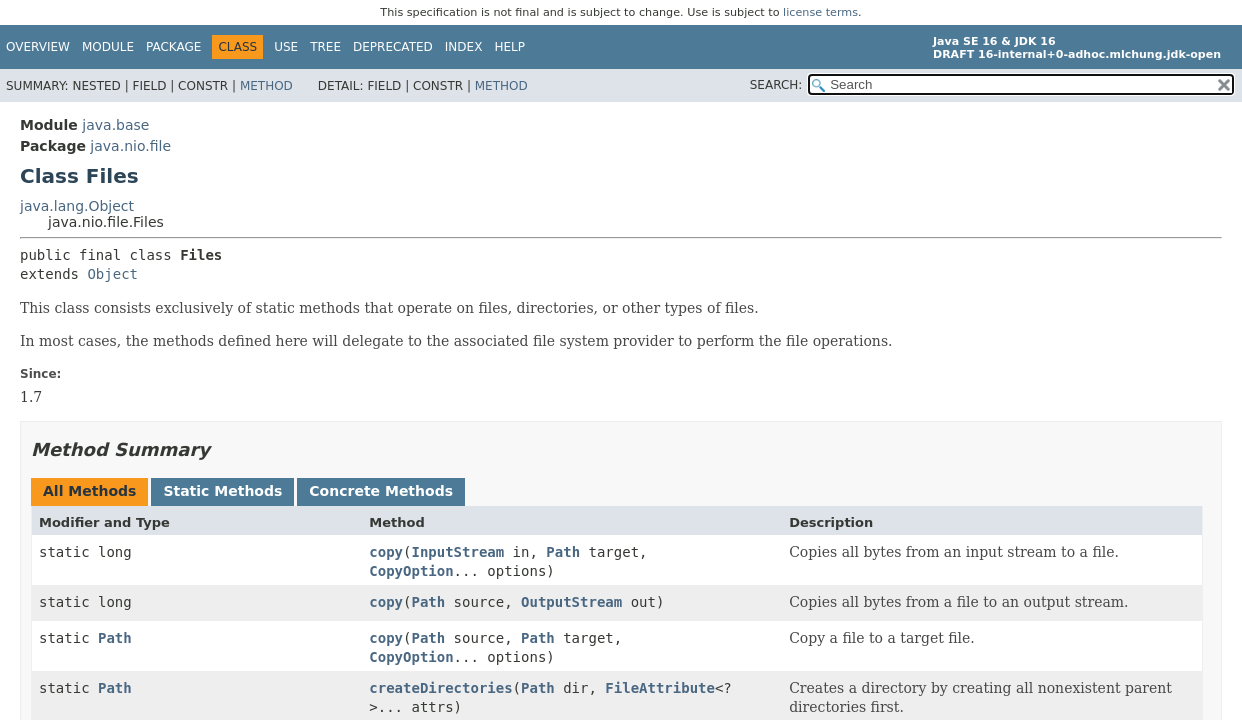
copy (386, 552)
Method (266, 86)
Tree (325, 47)
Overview (38, 47)
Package (173, 47)
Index (464, 47)
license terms (820, 12)
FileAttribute (660, 688)
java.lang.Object (77, 206)
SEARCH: (776, 85)
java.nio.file (130, 146)
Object (112, 274)
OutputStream (571, 602)
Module (108, 47)
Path (563, 552)
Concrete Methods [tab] (381, 491)
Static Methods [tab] (222, 491)
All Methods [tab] (89, 491)
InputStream (457, 552)
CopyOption (411, 571)
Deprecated (393, 47)
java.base (115, 125)
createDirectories (440, 688)
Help (509, 47)
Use (286, 47)
